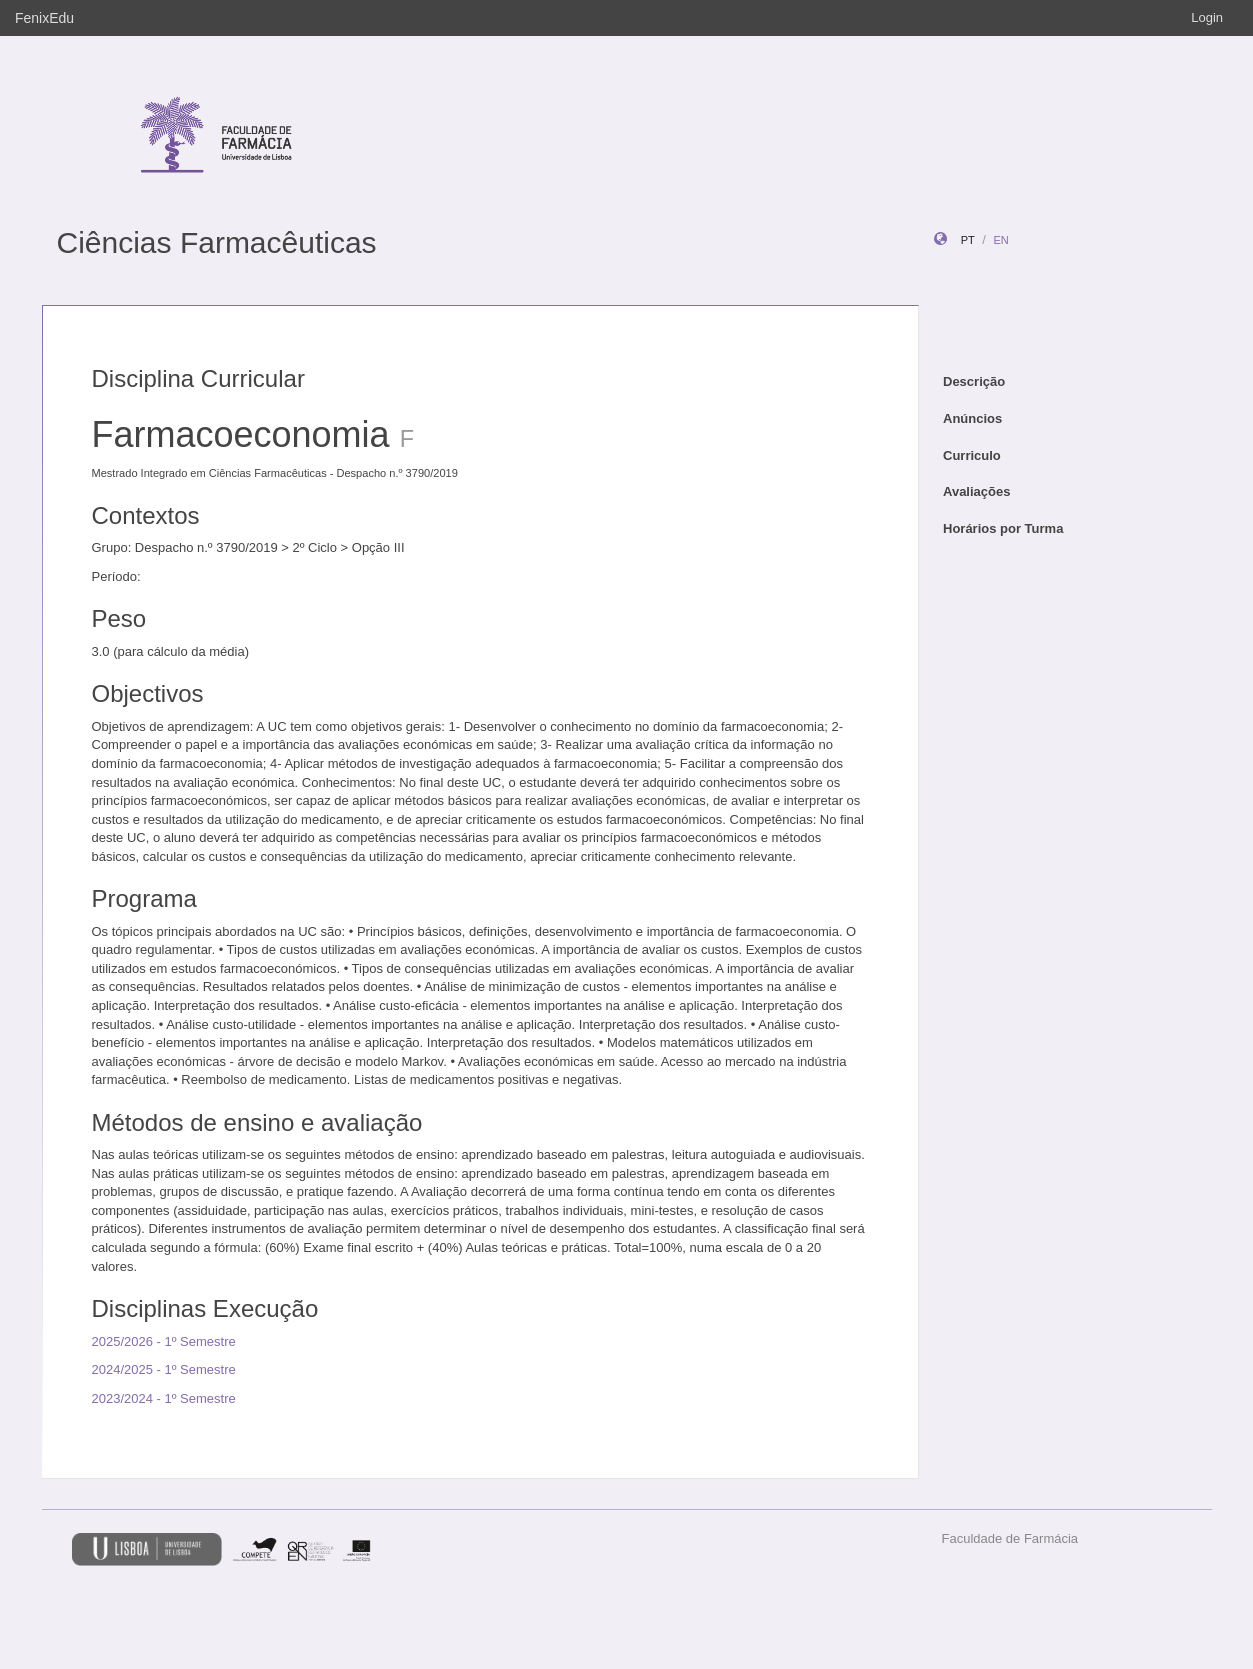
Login (1207, 17)
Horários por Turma (1003, 528)
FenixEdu (44, 18)
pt (968, 240)
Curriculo (972, 455)
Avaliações (976, 491)
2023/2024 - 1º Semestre (164, 1398)
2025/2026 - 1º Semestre (164, 1341)
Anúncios (972, 418)
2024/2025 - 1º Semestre (164, 1369)
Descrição (974, 381)
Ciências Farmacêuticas (217, 242)
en (1000, 240)
